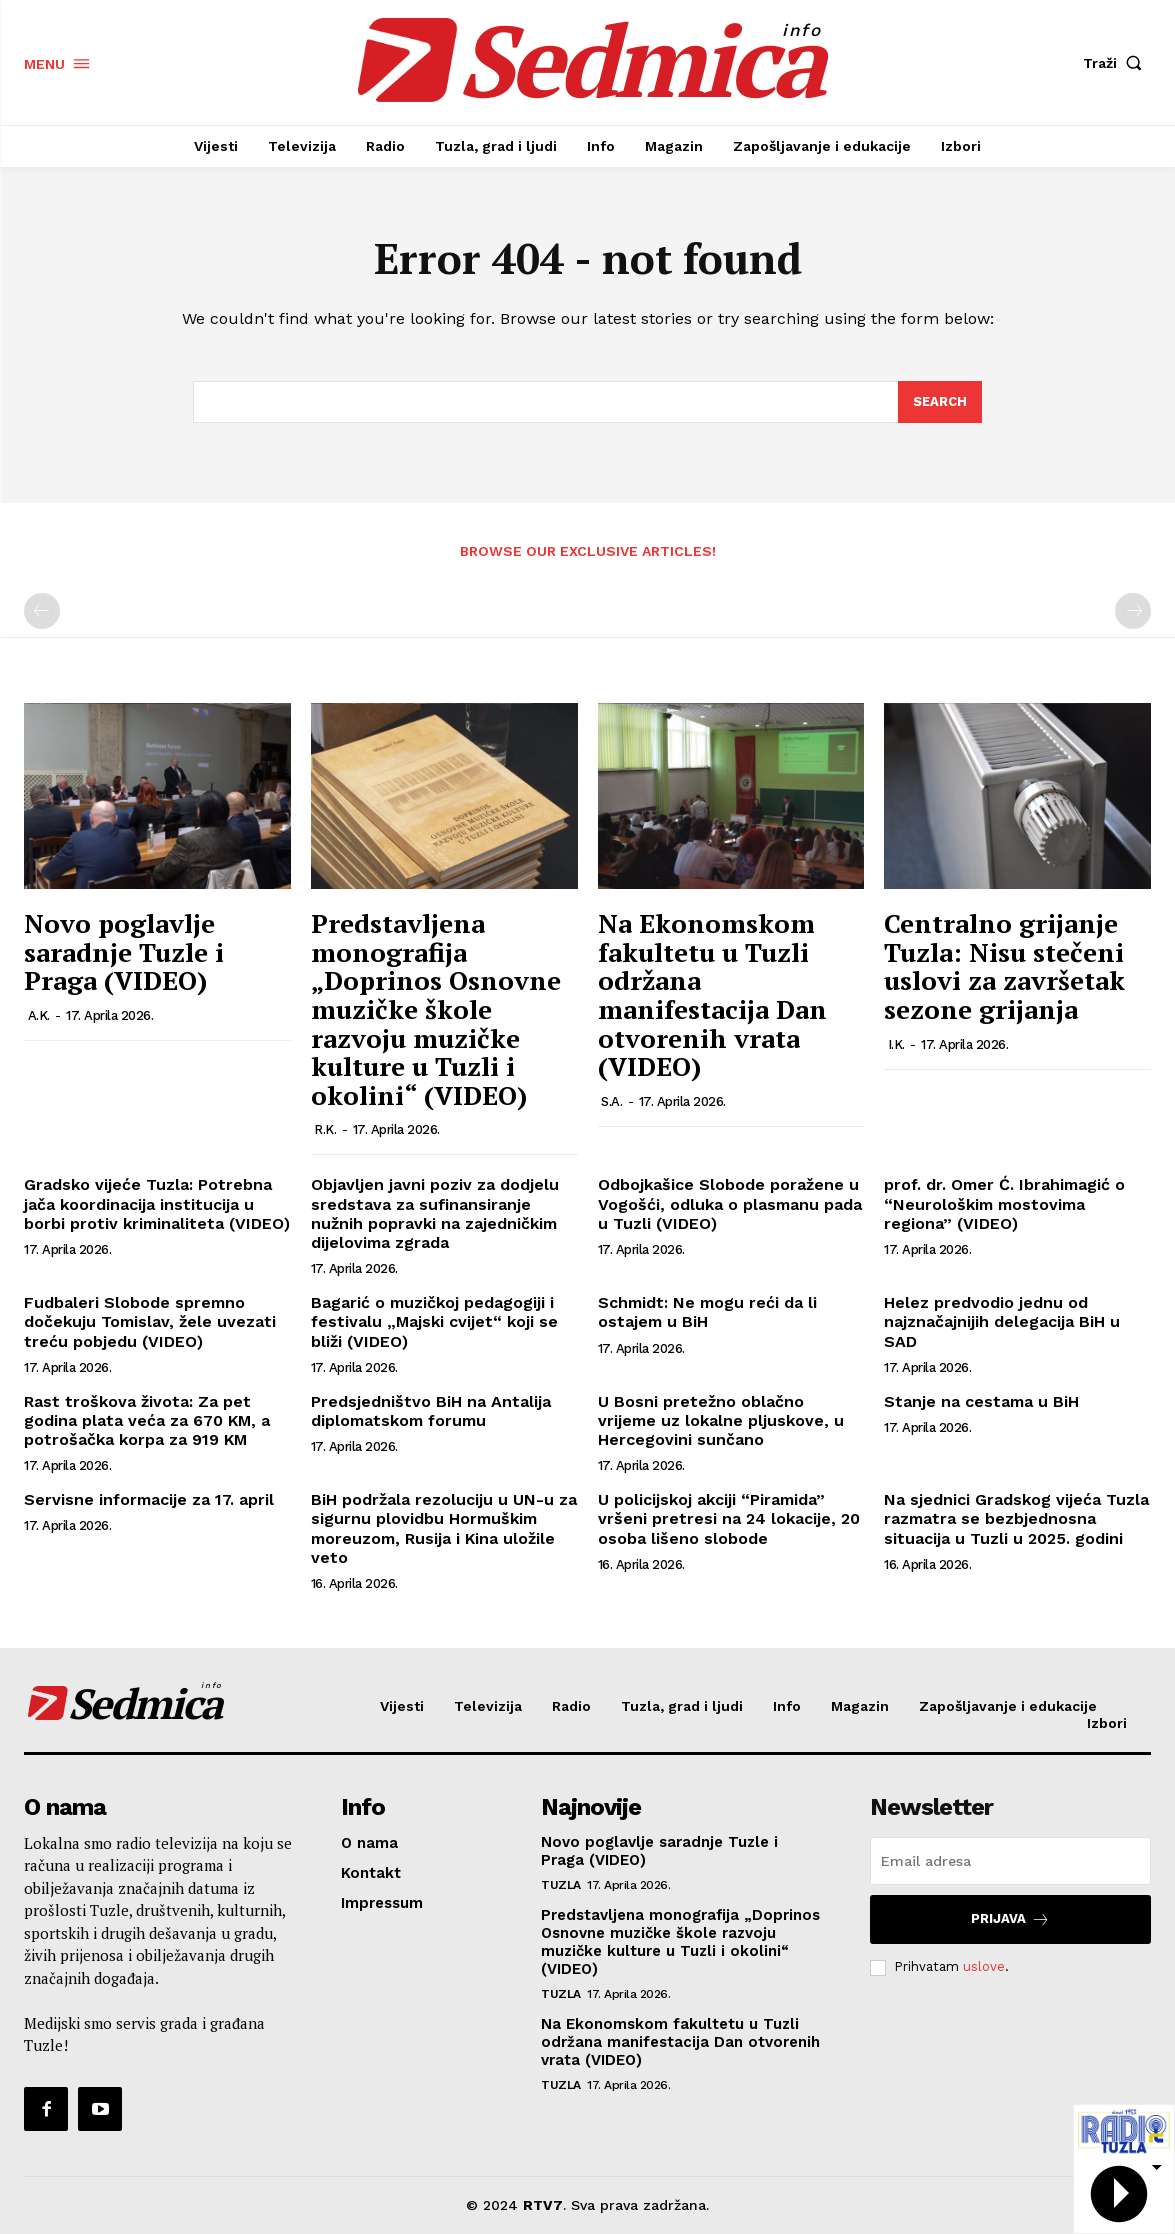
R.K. (325, 1129)
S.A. (611, 1101)
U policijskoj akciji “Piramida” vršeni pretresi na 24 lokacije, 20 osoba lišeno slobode (729, 1518)
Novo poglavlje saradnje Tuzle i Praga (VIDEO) (124, 951)
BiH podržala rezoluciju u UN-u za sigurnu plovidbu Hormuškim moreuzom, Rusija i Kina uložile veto (444, 1528)
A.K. (39, 1015)
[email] (1010, 1861)
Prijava (1010, 1919)
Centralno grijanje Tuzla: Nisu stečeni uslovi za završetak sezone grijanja (1004, 966)
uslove (984, 1966)
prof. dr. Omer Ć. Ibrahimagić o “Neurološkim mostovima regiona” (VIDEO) (1004, 1203)
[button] (1117, 63)
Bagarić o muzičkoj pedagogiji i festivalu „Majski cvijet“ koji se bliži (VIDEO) (434, 1321)
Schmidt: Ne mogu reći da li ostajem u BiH (707, 1312)
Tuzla (561, 1885)
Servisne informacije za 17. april (149, 1499)
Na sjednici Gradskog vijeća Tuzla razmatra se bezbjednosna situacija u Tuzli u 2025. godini (1016, 1518)
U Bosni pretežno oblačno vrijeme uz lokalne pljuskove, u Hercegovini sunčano (721, 1420)
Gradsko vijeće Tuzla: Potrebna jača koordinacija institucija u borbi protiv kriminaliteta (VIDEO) (157, 1203)
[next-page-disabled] (1133, 611)
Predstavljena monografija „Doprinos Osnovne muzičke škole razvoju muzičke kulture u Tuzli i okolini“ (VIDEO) (436, 1009)
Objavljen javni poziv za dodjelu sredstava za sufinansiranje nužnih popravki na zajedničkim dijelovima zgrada (435, 1213)
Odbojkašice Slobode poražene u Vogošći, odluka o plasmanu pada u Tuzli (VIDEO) (730, 1203)
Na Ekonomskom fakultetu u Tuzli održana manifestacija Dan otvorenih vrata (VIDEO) (712, 994)
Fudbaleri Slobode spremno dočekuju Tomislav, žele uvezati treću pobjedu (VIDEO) (150, 1321)
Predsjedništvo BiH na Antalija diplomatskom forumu (431, 1411)
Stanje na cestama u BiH (981, 1401)
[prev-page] (42, 611)
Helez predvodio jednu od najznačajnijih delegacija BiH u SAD (1002, 1321)
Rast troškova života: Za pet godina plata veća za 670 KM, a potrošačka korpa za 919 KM (147, 1420)
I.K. (896, 1044)
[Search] (940, 402)
